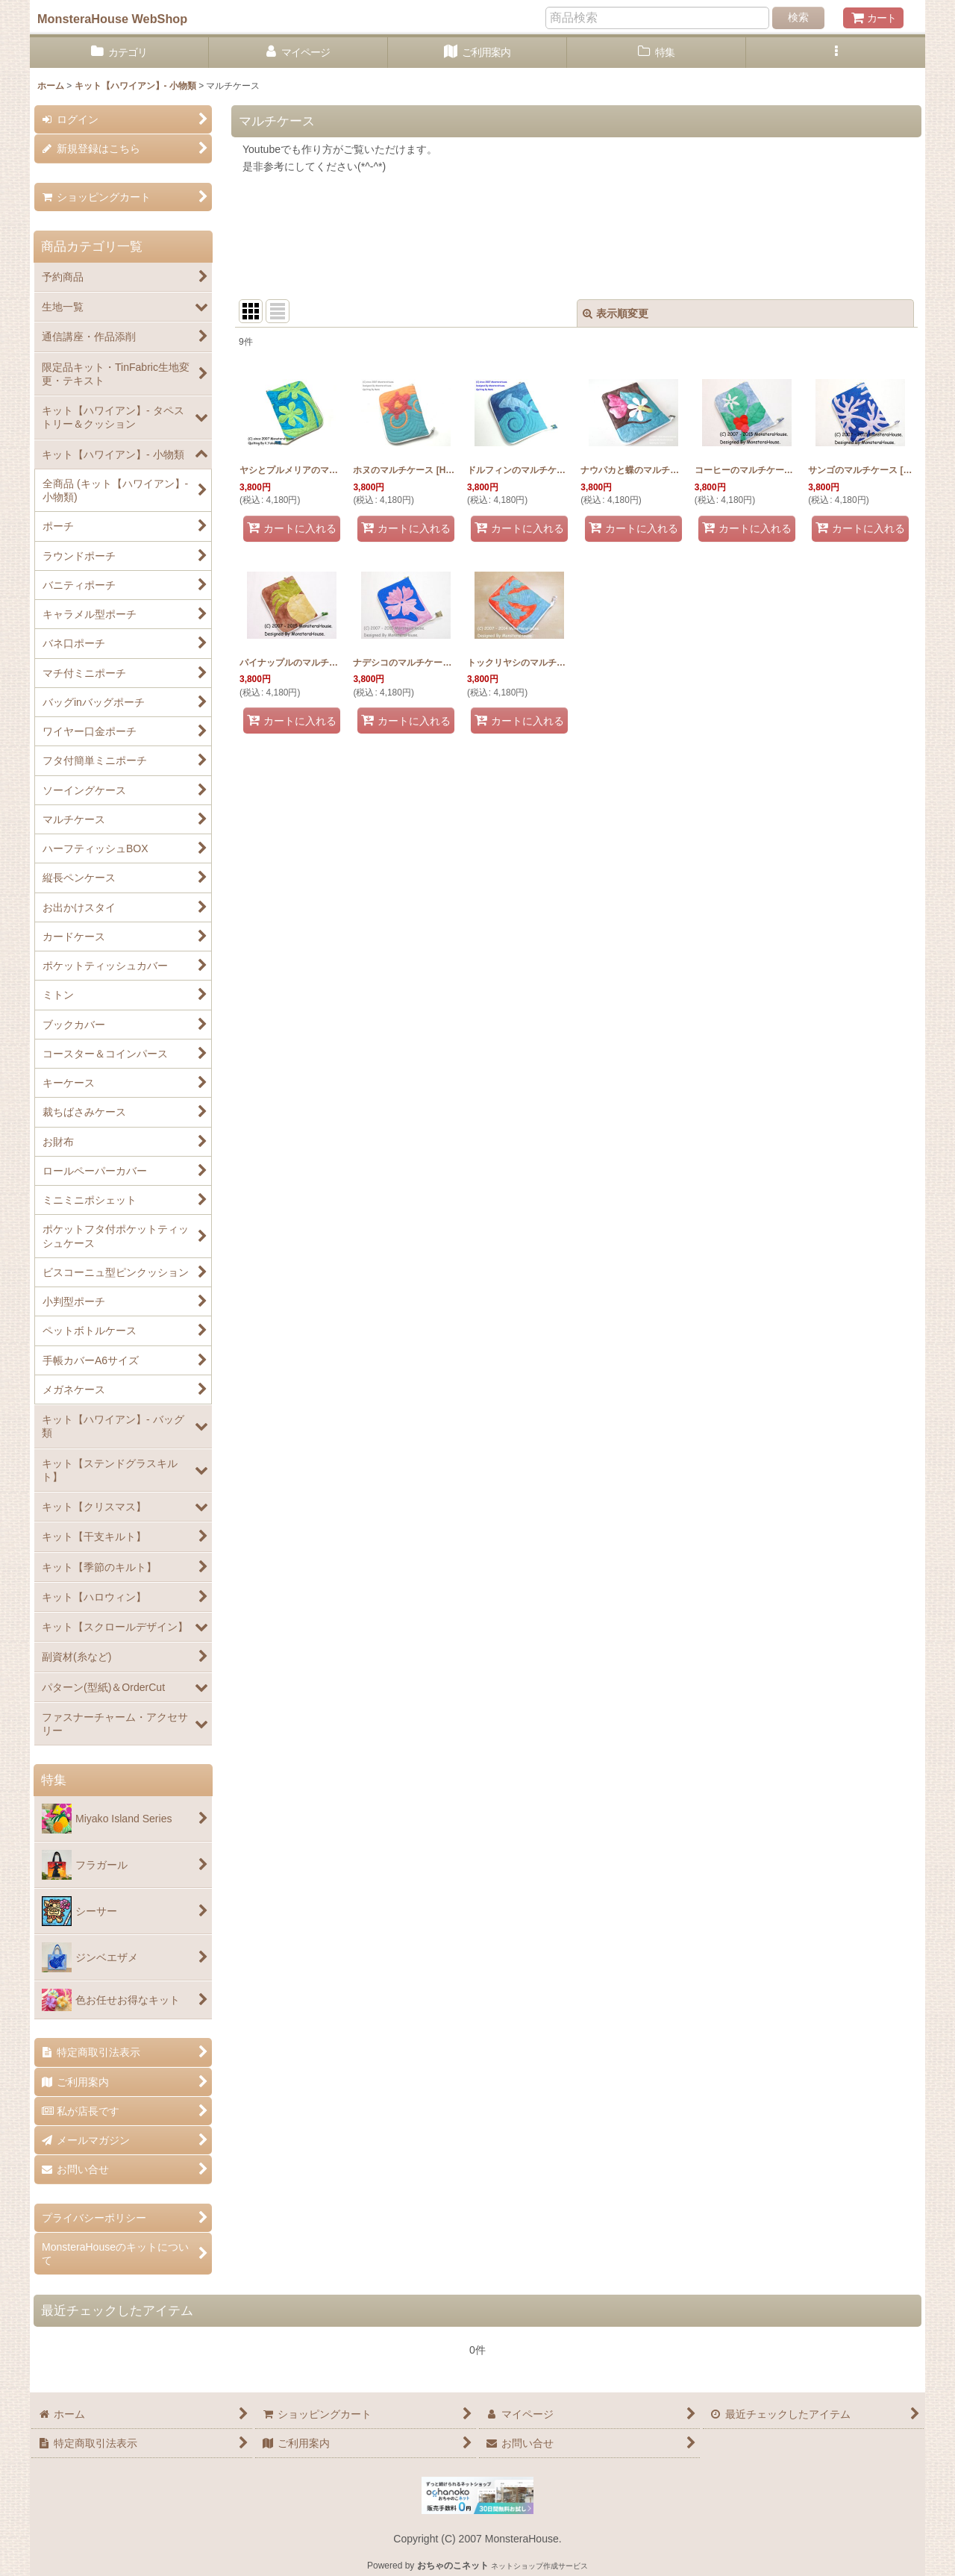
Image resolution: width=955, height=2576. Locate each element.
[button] (835, 52)
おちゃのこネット (453, 2565)
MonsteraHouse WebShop (112, 18)
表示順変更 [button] (615, 313)
